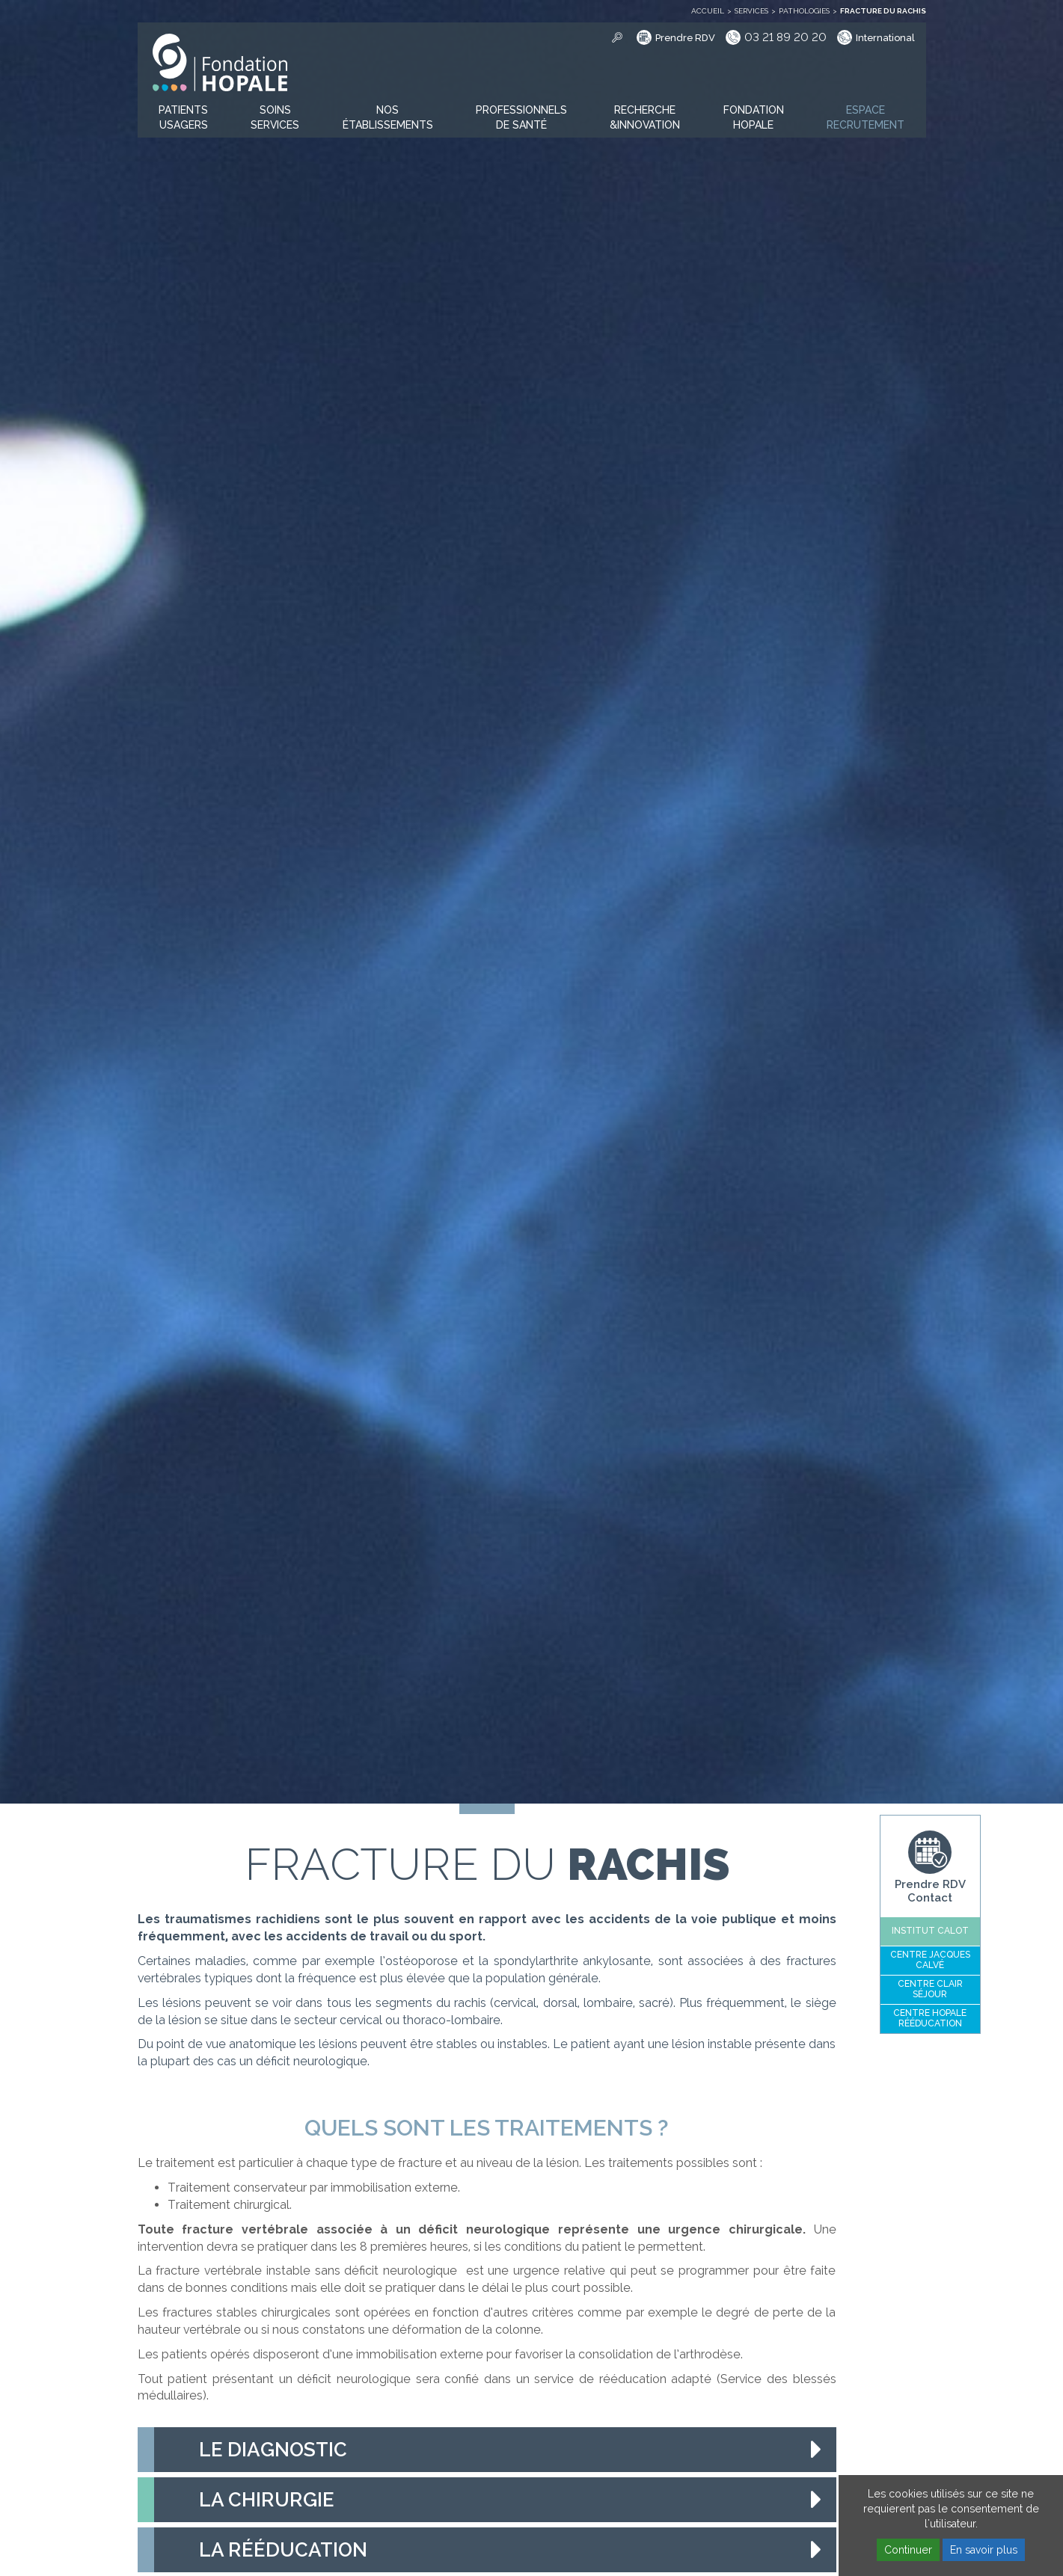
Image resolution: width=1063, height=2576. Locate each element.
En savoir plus (983, 2550)
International (885, 38)
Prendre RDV (685, 38)
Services (751, 11)
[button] (183, 118)
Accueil (707, 11)
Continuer (908, 2550)
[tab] (487, 2449)
